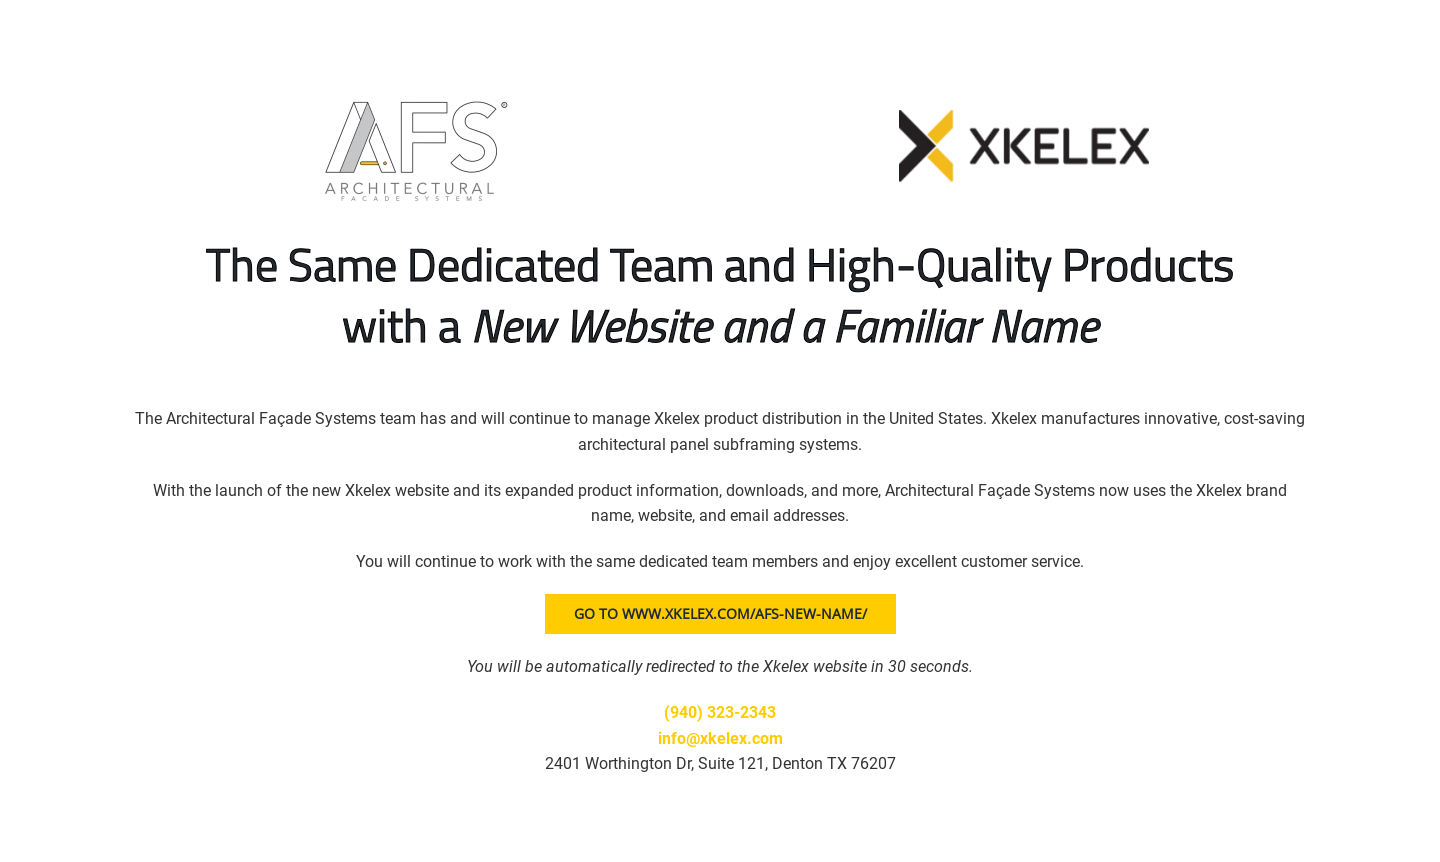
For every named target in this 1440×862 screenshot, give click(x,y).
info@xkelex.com (720, 738)
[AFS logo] (416, 97)
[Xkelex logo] (1024, 117)
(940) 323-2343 (720, 712)
